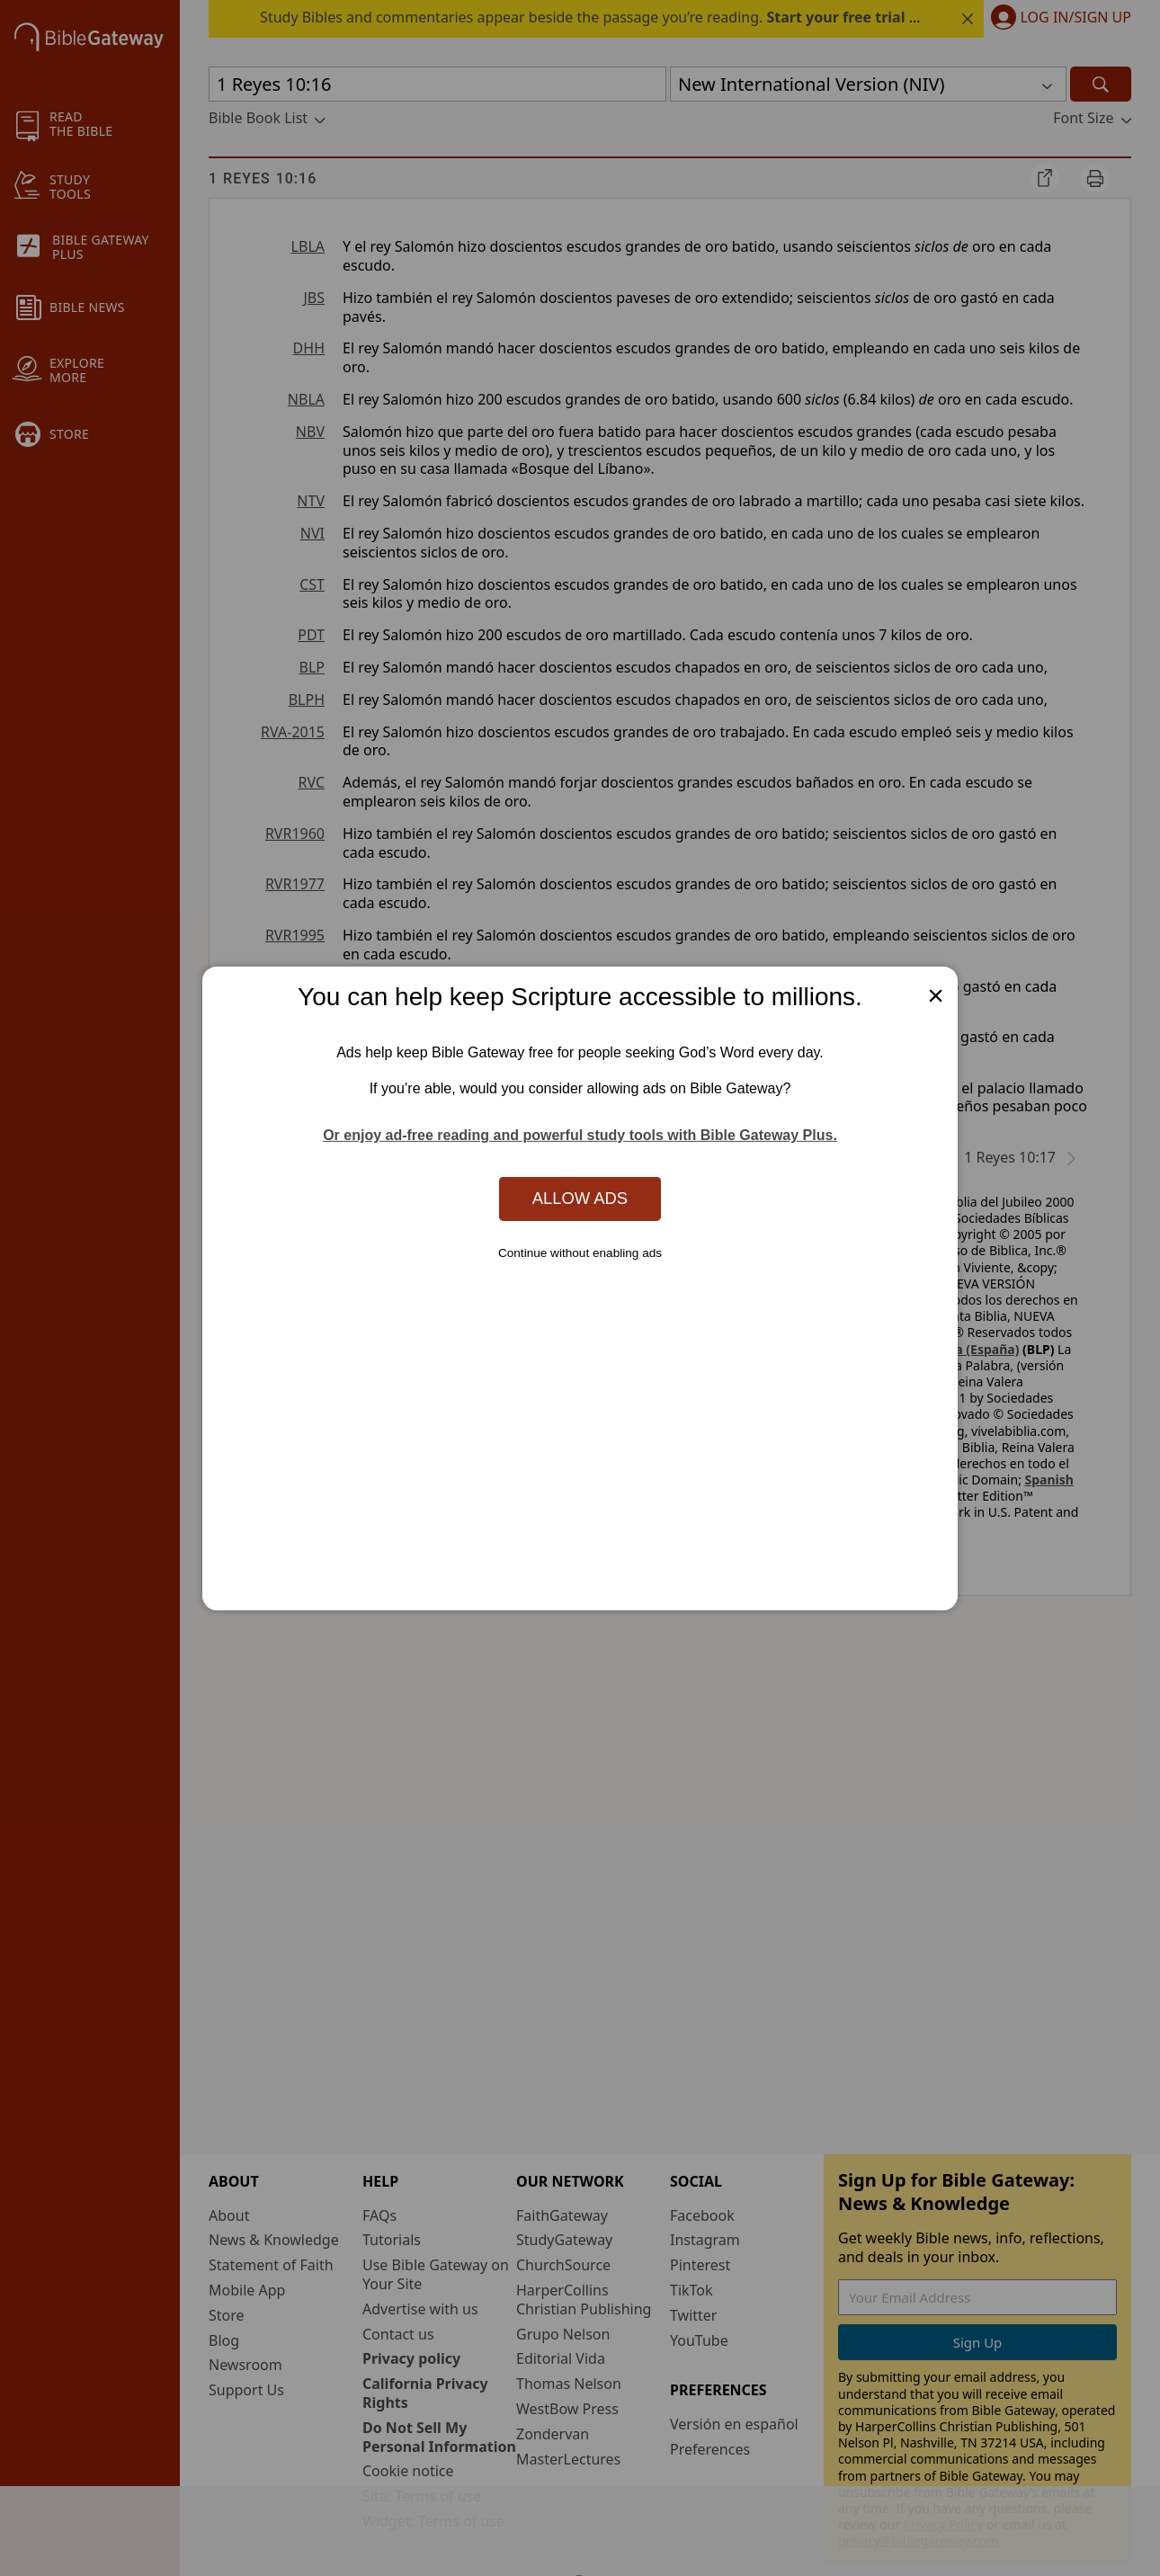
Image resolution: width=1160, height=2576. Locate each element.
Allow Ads (580, 1198)
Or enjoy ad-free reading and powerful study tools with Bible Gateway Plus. (580, 1135)
